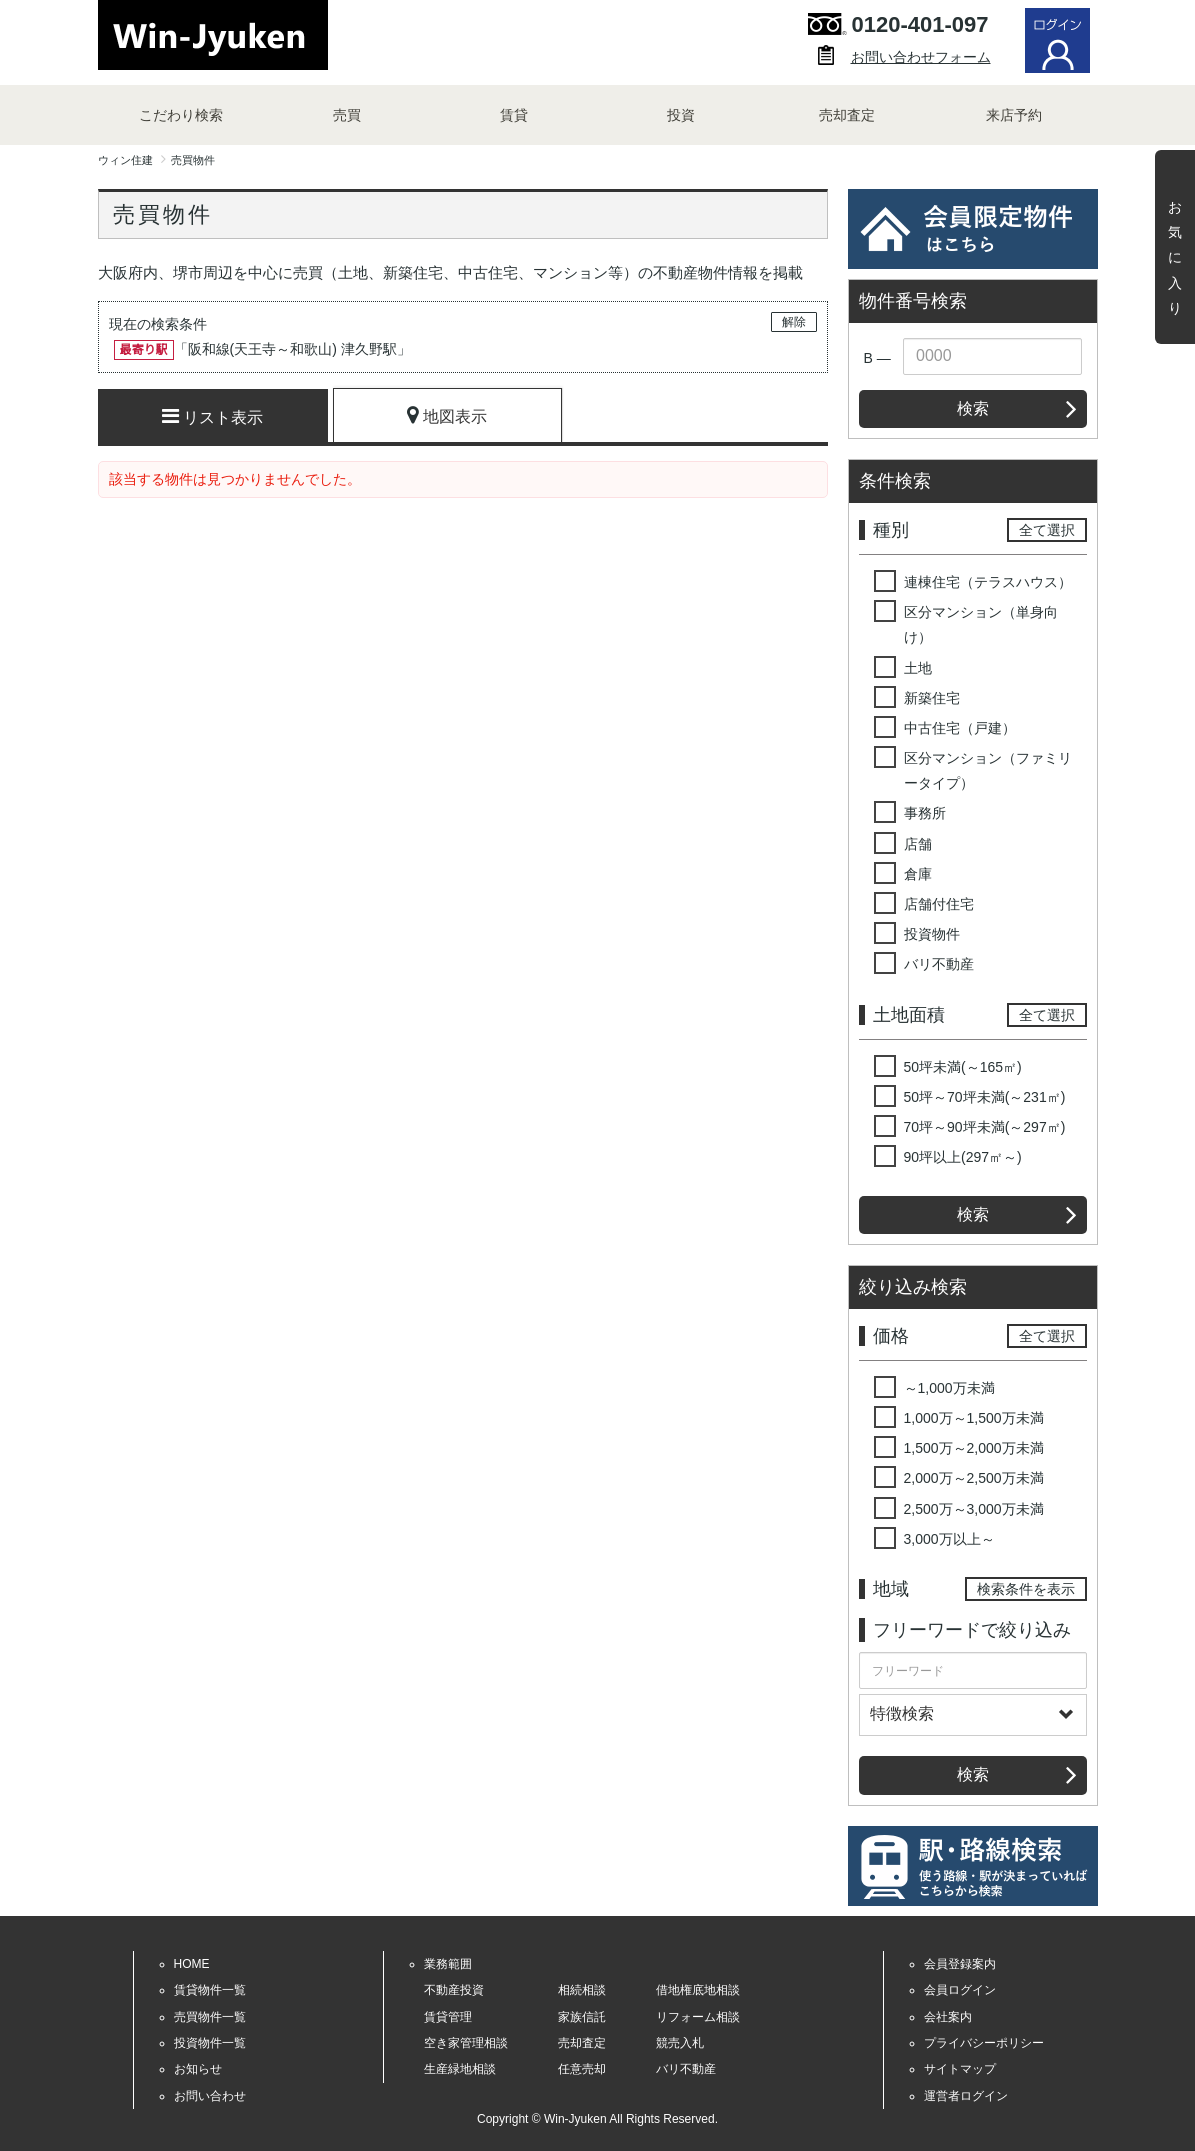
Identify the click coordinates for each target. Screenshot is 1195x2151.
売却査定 (847, 115)
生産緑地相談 (460, 2069)
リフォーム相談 (698, 2017)
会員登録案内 (960, 1964)
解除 (794, 322)
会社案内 (948, 2017)
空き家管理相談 (466, 2043)
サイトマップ (960, 2069)
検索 (973, 408)
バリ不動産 (686, 2069)
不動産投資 (454, 1990)
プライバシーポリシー (984, 2043)
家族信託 (582, 2017)
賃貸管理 (448, 2017)
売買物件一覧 (210, 2017)
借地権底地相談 (698, 1990)
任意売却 (582, 2069)
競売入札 (680, 2043)
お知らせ (198, 2069)
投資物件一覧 (210, 2043)
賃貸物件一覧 (210, 1990)
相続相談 (582, 1990)
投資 (681, 115)
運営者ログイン (966, 2096)
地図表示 (446, 415)
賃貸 (514, 115)
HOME (192, 1964)
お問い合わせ (210, 2096)
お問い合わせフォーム (921, 57)
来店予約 (1014, 115)
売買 (347, 115)
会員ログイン (960, 1990)
